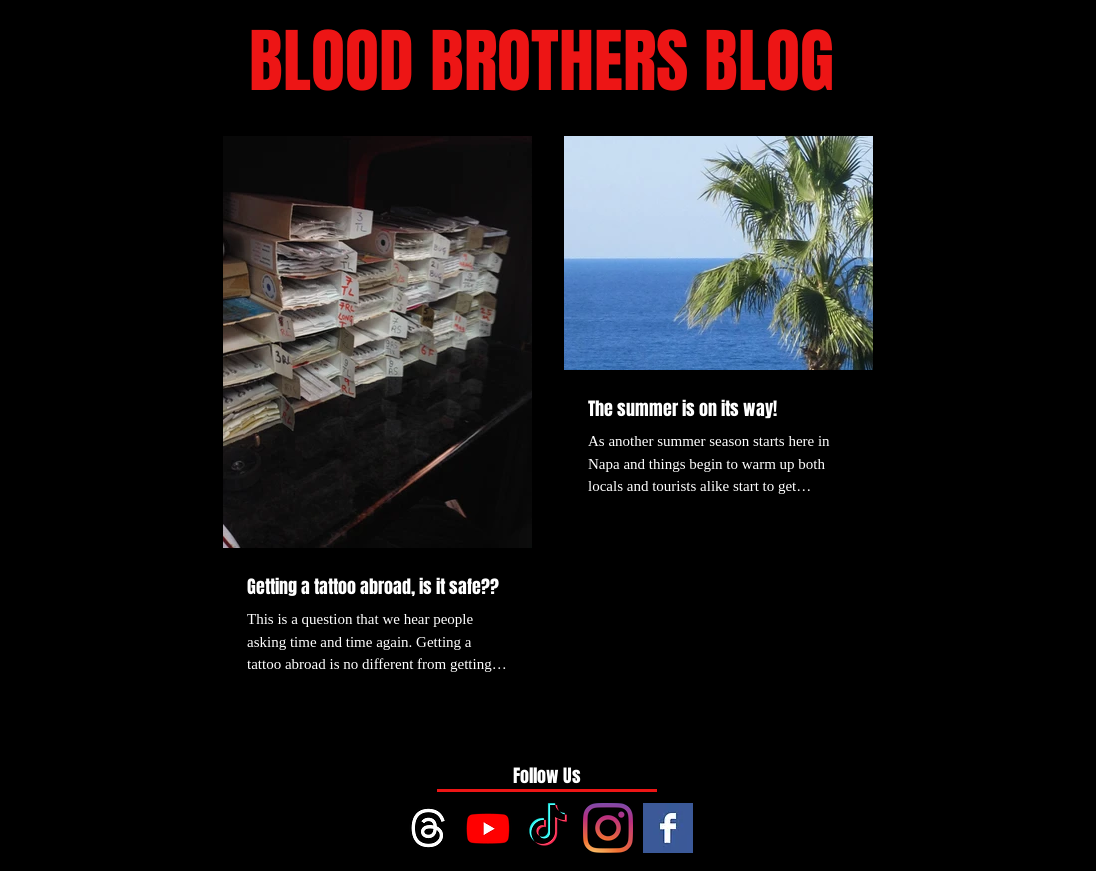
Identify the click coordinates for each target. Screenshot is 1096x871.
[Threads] (428, 828)
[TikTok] (548, 828)
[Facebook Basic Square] (668, 828)
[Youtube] (488, 828)
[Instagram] (608, 828)
